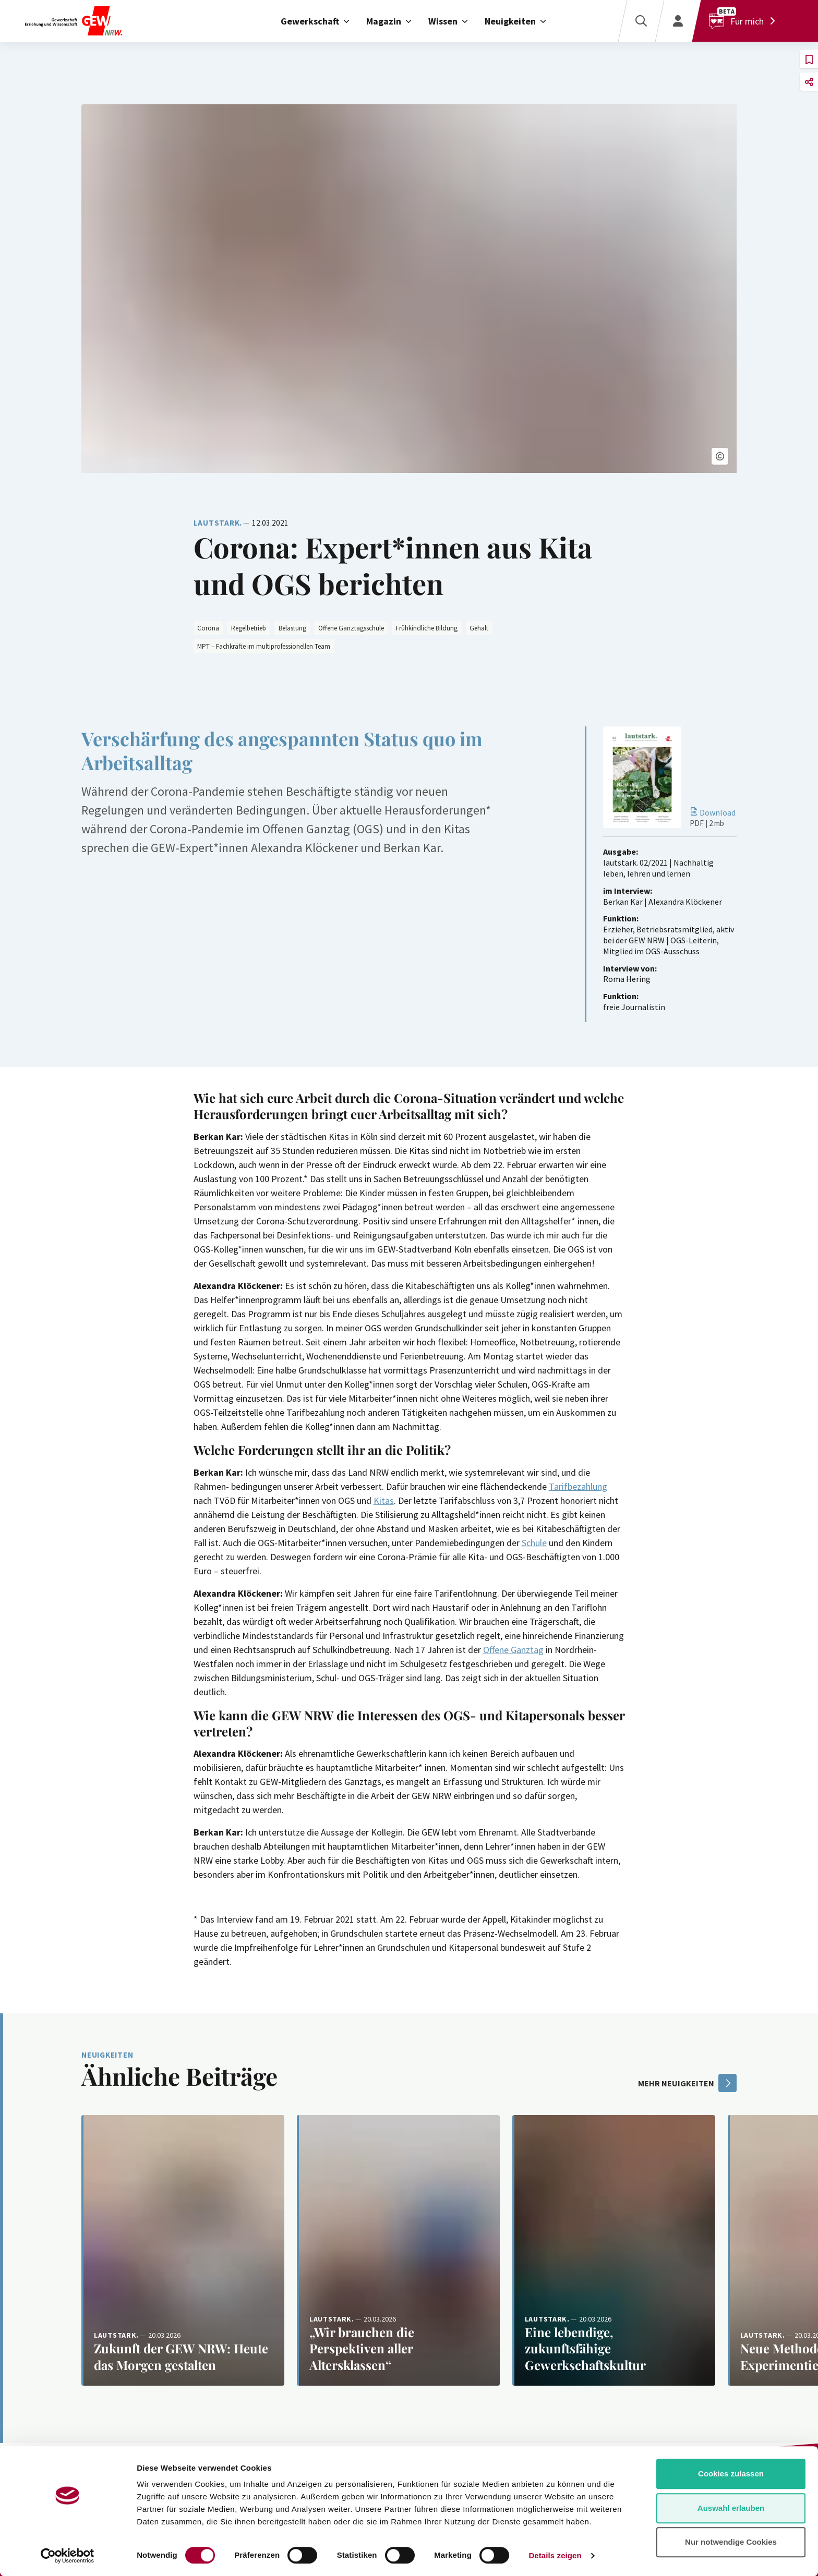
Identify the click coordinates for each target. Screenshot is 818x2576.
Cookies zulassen (731, 2473)
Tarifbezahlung (578, 1486)
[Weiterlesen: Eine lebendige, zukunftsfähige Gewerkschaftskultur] (613, 2250)
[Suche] (641, 21)
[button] (720, 456)
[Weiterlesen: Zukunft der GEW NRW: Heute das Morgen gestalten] (182, 2250)
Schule (534, 1543)
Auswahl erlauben (730, 2508)
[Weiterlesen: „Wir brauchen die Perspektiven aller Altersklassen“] (398, 2250)
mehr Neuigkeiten (687, 2083)
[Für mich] (744, 21)
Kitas (384, 1500)
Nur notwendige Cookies (731, 2541)
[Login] (678, 21)
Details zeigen (554, 2555)
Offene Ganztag (513, 1650)
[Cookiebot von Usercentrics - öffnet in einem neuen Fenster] (67, 2555)
